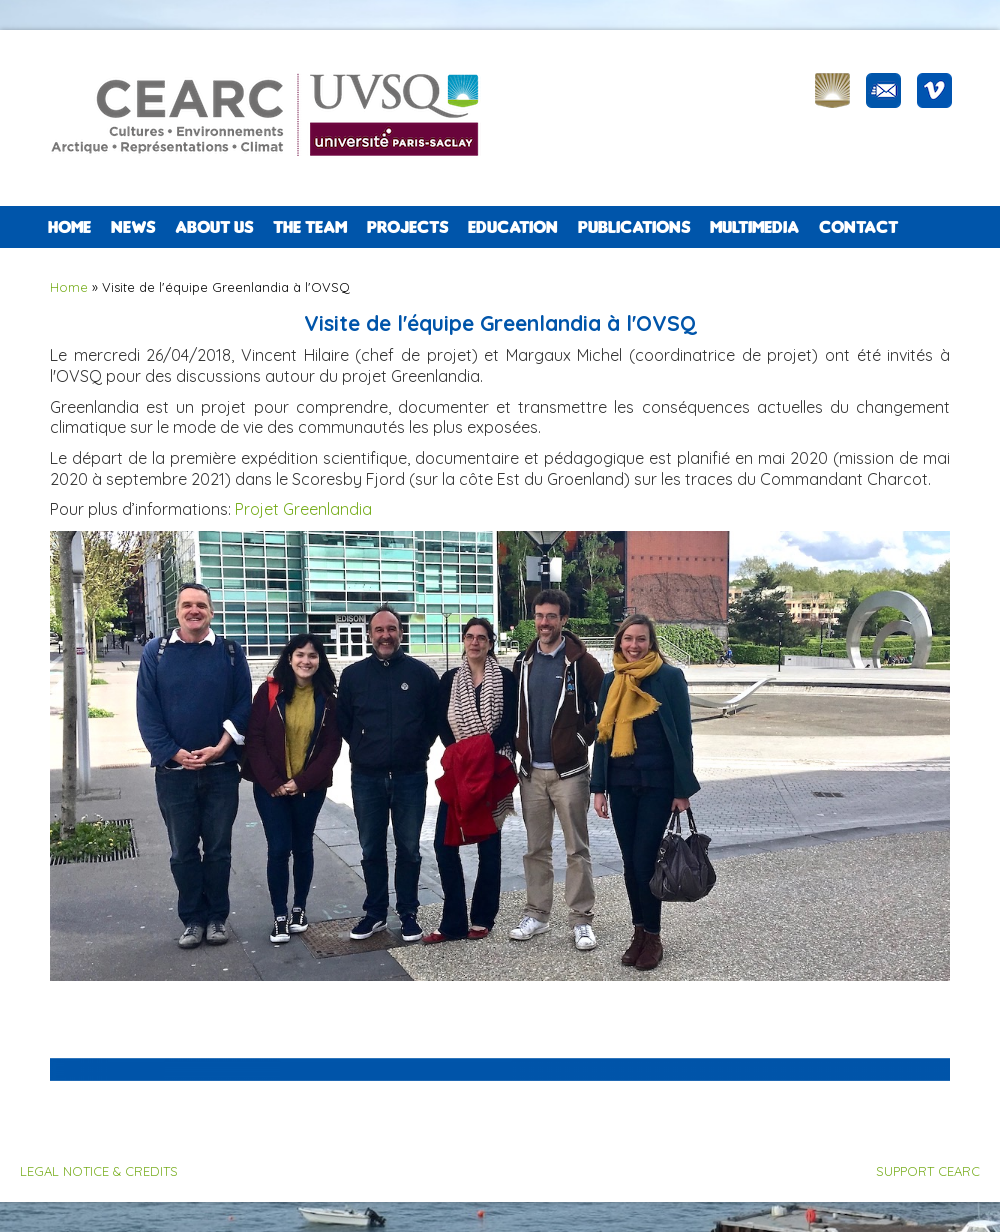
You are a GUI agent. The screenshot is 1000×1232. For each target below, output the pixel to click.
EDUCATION (513, 227)
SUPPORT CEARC (928, 1171)
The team (310, 227)
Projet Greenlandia (303, 509)
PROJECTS (407, 227)
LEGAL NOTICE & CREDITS (99, 1171)
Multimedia (754, 227)
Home (69, 227)
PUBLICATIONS (634, 227)
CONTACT (858, 227)
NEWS (133, 227)
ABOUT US (214, 227)
